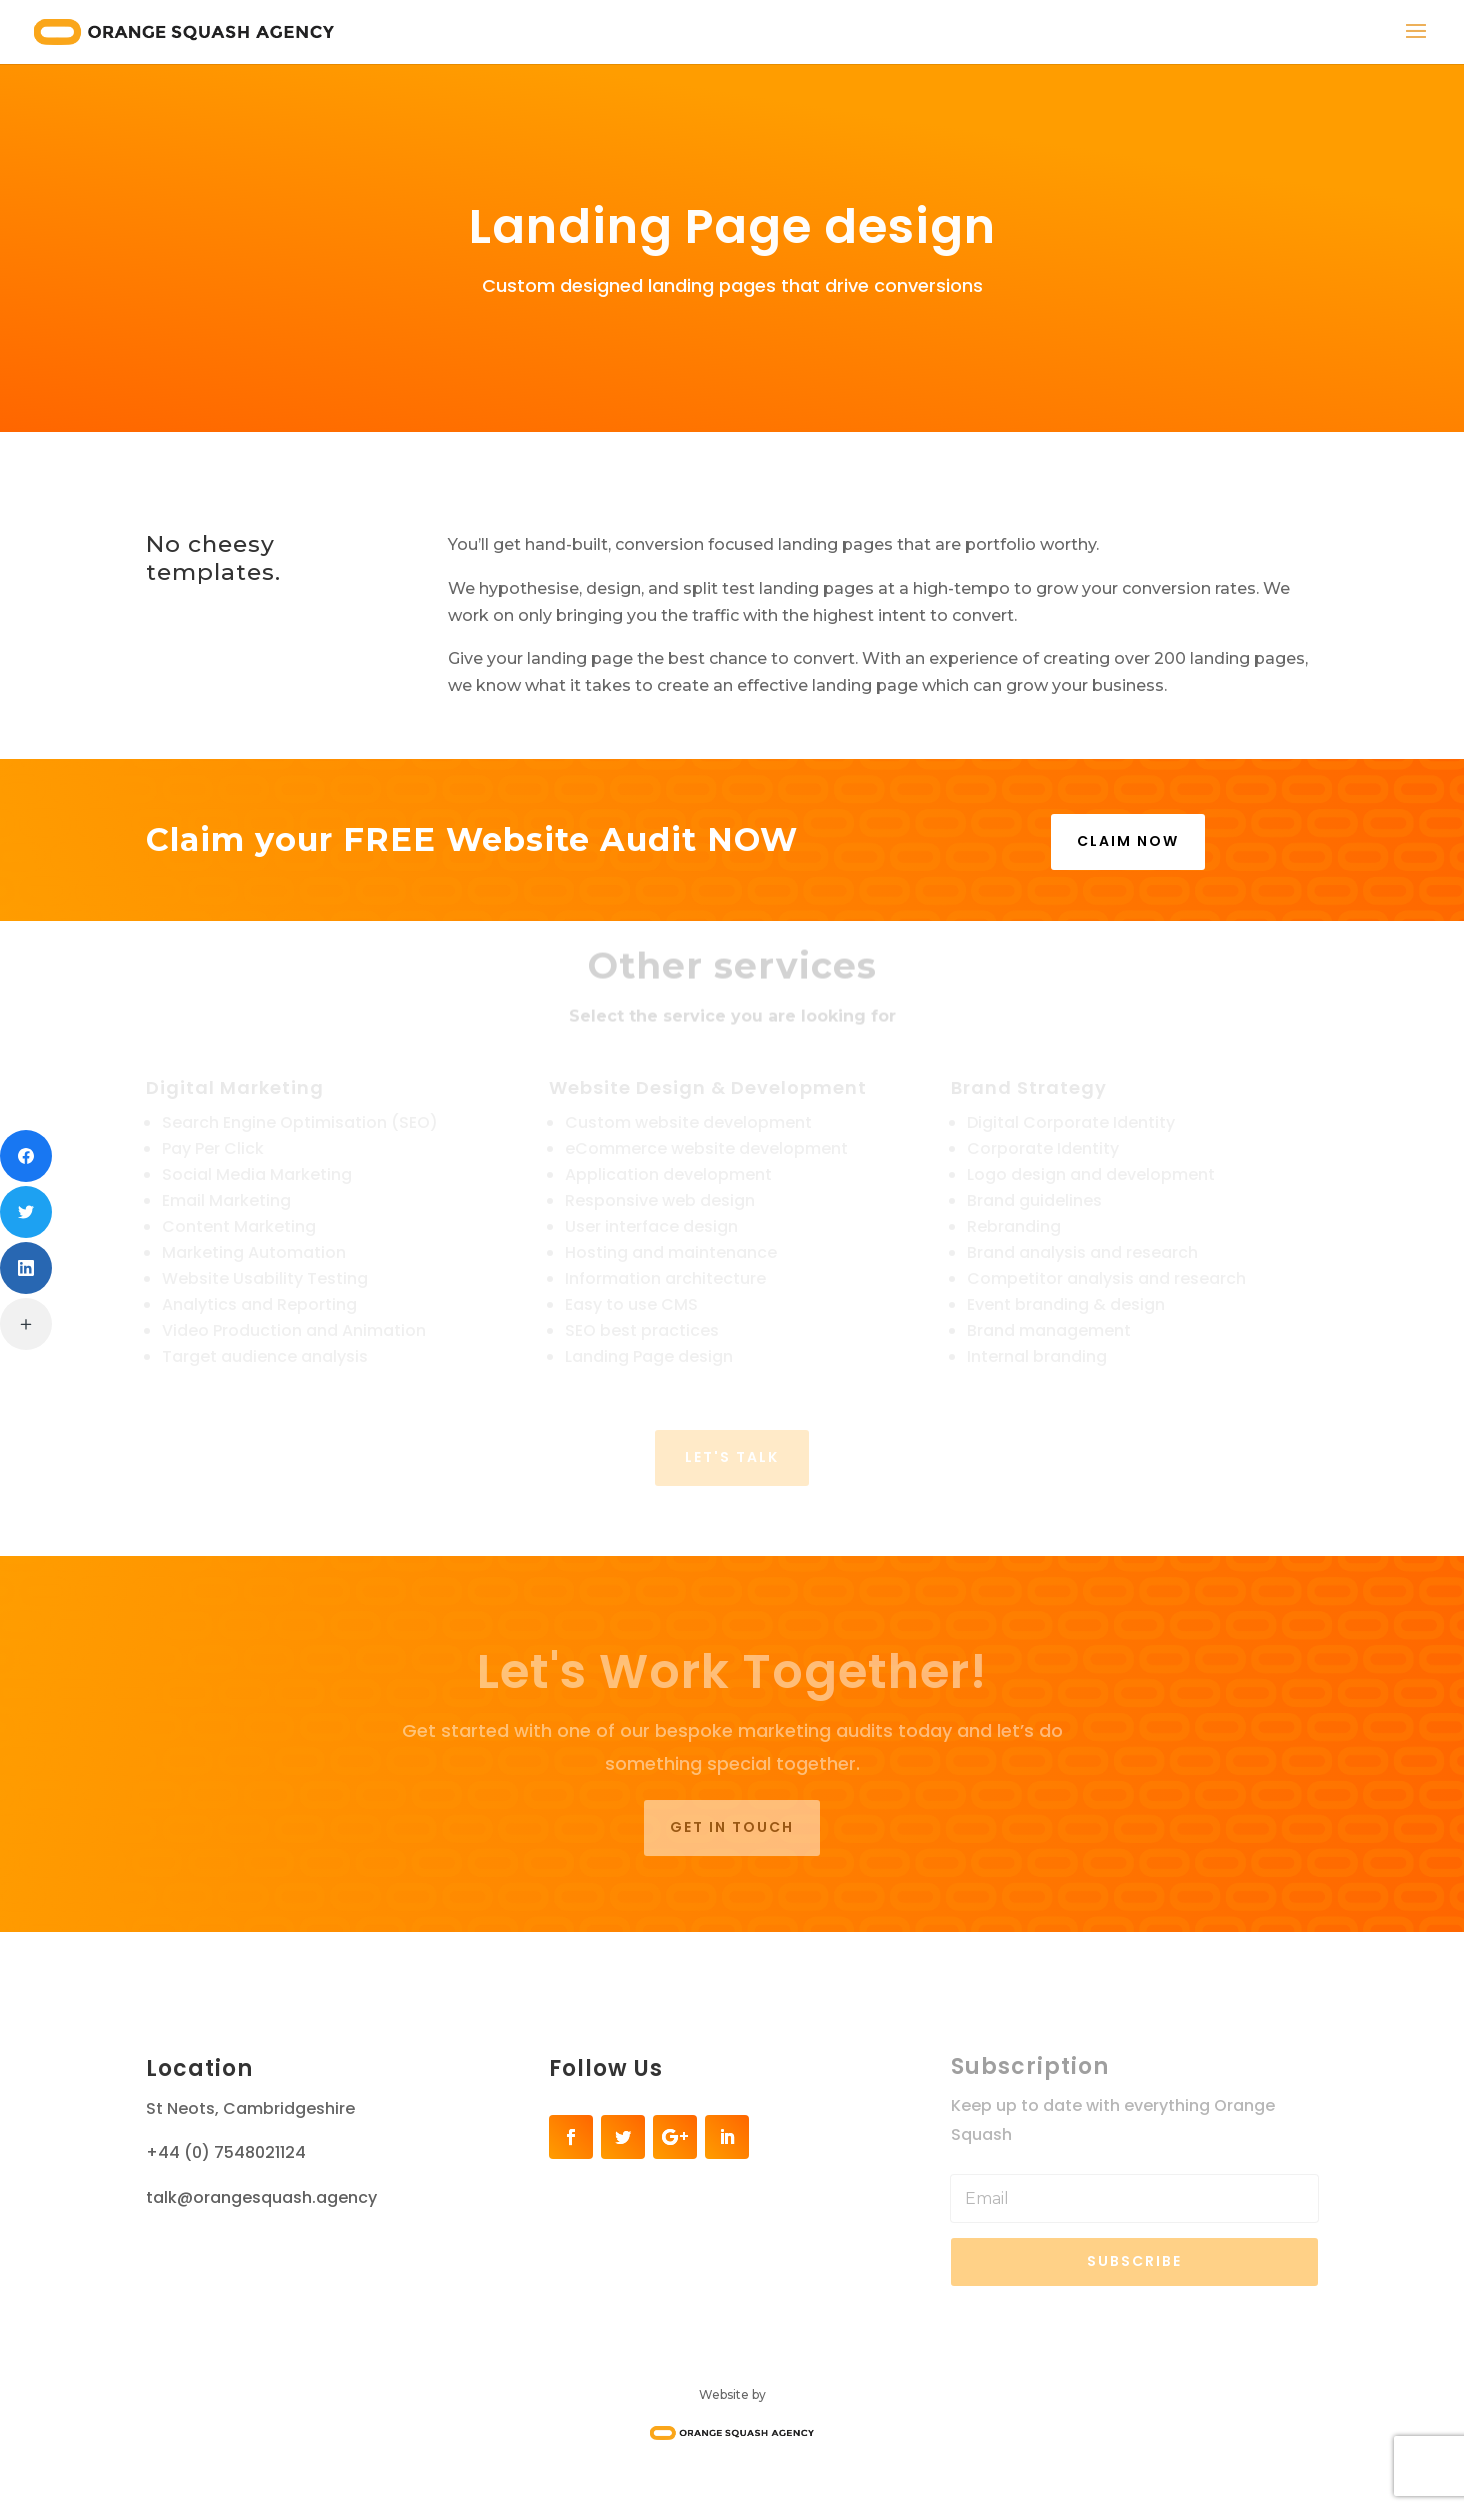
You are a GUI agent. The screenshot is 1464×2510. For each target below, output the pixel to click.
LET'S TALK (732, 1457)
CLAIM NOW (1128, 841)
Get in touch (732, 1827)
